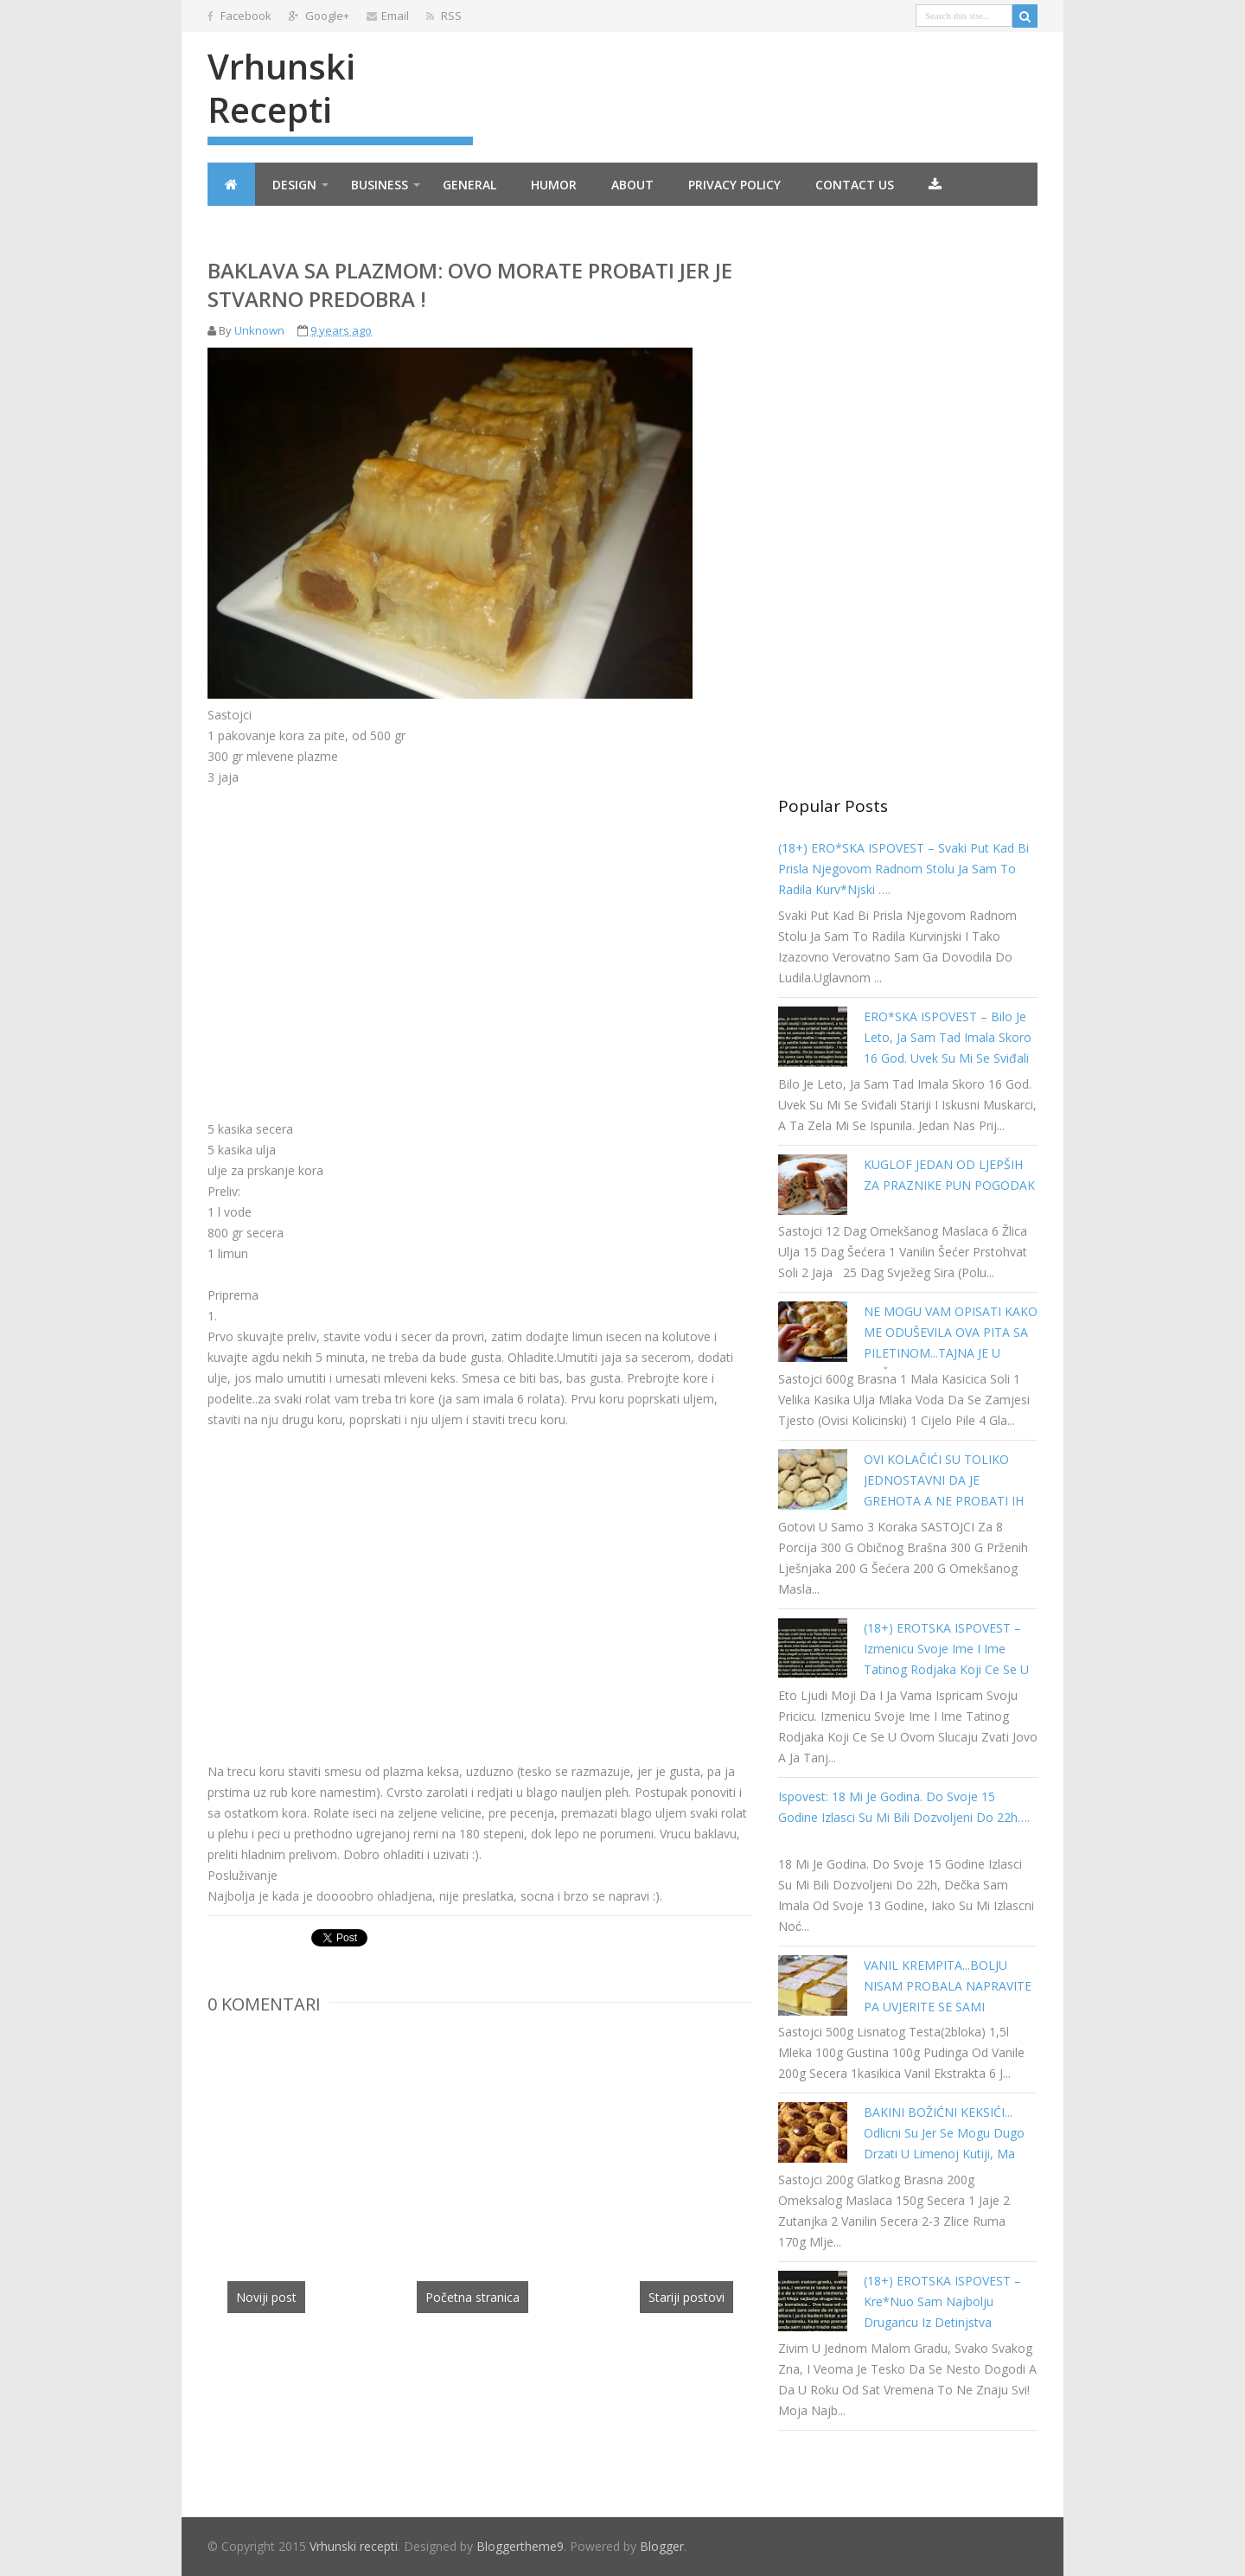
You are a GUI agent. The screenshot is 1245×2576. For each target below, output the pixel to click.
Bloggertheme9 (520, 2546)
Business (379, 184)
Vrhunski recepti (281, 87)
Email (388, 15)
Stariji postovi (686, 2297)
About (632, 184)
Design (294, 184)
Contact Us (854, 184)
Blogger (662, 2546)
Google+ (319, 15)
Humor (554, 184)
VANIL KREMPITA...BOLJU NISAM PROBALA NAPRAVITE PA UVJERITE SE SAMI (947, 1986)
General (469, 184)
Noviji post (266, 2297)
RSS (444, 15)
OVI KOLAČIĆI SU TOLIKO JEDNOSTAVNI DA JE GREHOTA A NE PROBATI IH (944, 1480)
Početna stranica (472, 2297)
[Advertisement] (353, 930)
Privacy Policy (734, 184)
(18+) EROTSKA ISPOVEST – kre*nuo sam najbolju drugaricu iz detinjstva (942, 2301)
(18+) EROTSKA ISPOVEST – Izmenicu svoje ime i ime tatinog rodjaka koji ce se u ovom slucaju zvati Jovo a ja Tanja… (946, 1669)
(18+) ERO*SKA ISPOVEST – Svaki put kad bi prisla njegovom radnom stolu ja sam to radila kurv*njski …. (903, 869)
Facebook (239, 15)
